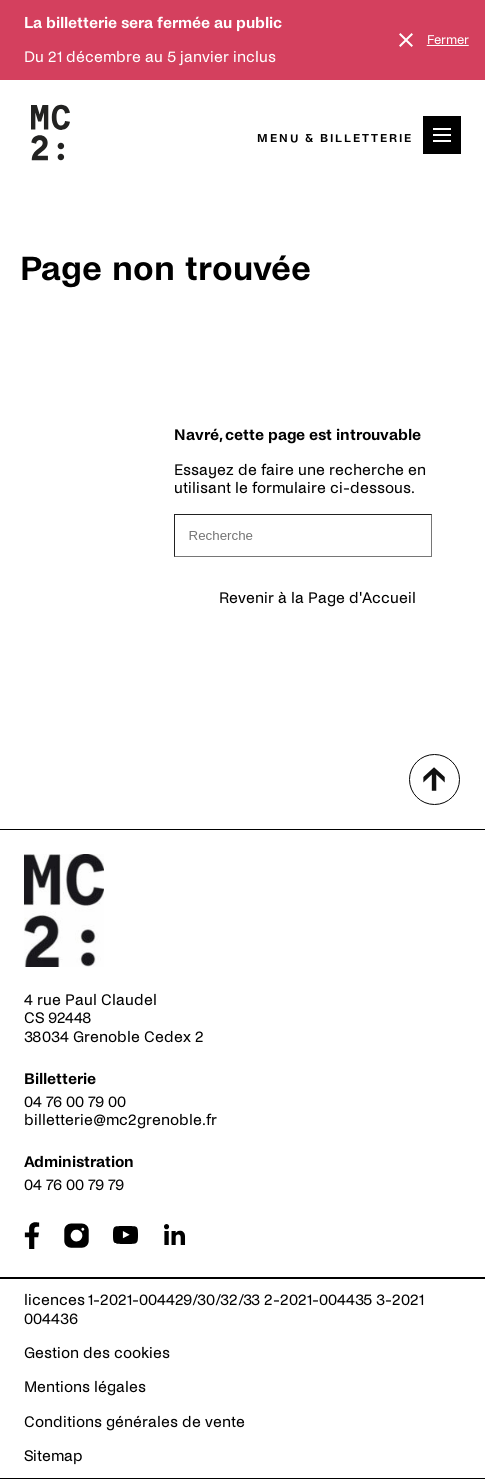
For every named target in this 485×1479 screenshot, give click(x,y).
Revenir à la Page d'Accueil (317, 597)
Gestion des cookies (97, 1352)
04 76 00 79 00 (75, 1101)
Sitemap (53, 1455)
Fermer (448, 40)
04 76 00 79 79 (74, 1184)
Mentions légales (85, 1386)
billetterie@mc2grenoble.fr (120, 1119)
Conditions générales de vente (134, 1421)
